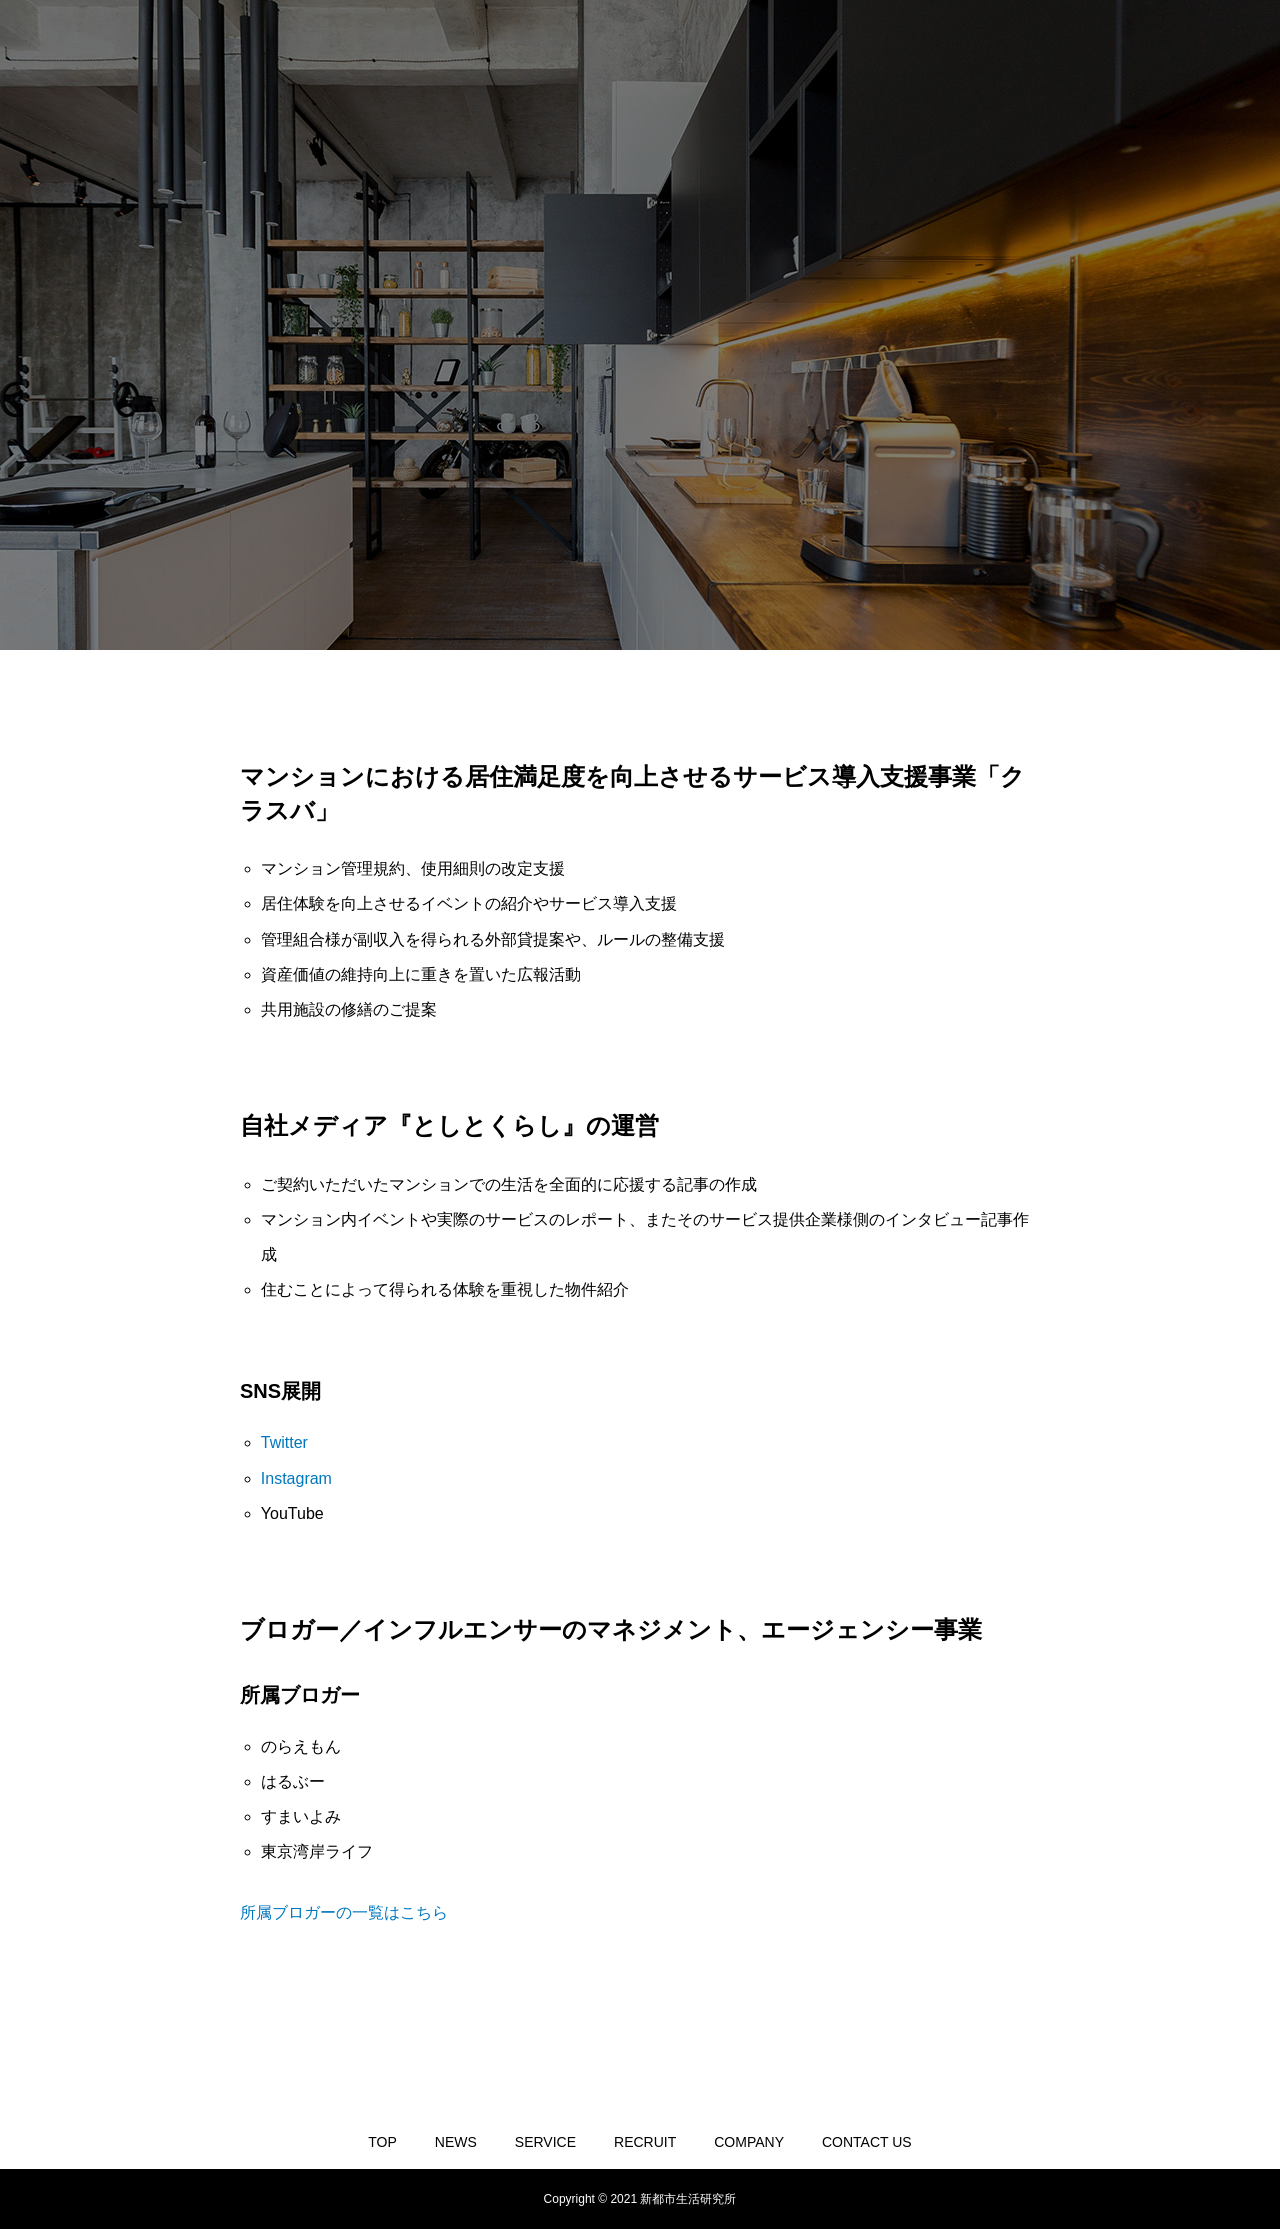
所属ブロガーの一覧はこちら (344, 1912)
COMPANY (749, 2142)
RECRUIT (645, 2142)
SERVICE (545, 2142)
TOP (382, 2142)
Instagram (296, 1478)
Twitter (284, 1442)
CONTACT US (867, 2142)
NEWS (456, 2142)
